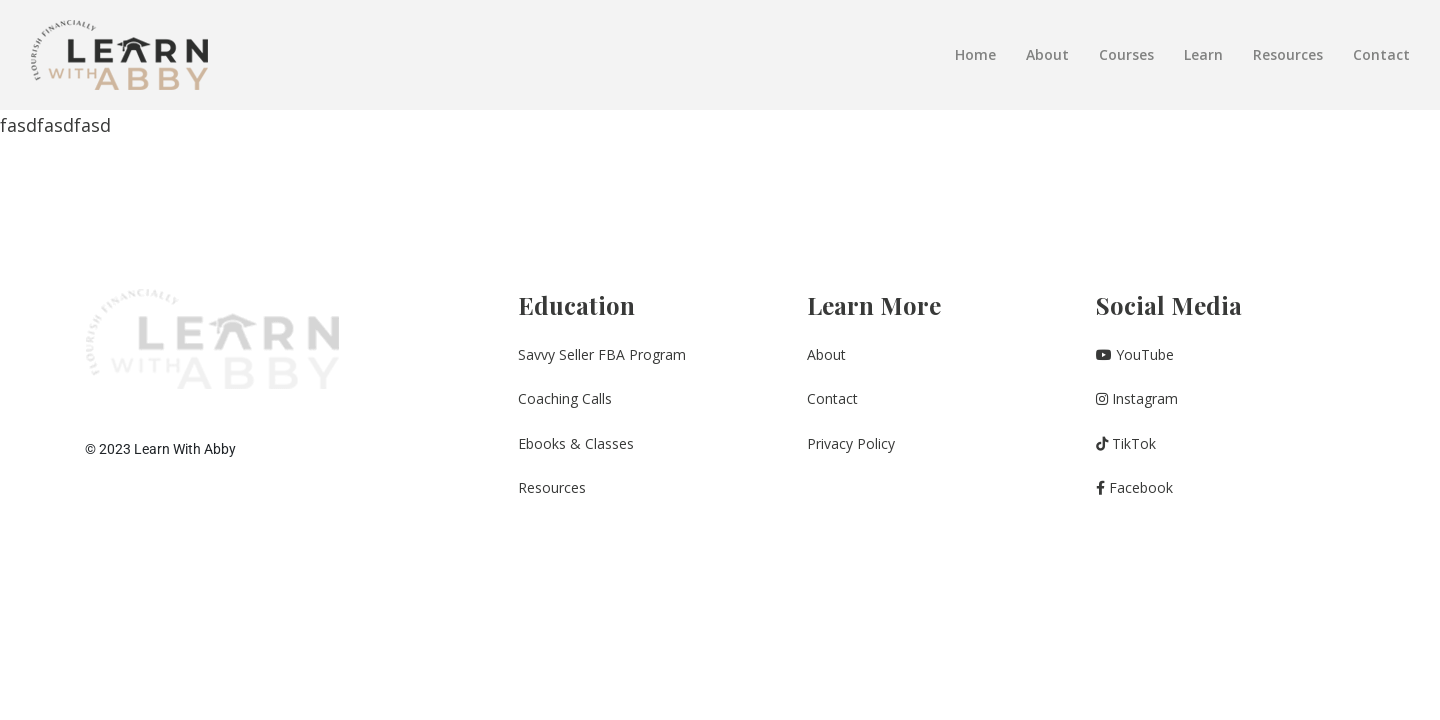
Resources (1288, 55)
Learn (1203, 55)
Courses (1126, 55)
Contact (1381, 55)
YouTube (1135, 354)
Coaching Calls (565, 398)
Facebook (1134, 487)
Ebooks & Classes (576, 443)
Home (975, 55)
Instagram (1137, 398)
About (1047, 55)
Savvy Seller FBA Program (602, 354)
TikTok (1126, 443)
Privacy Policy (851, 443)
